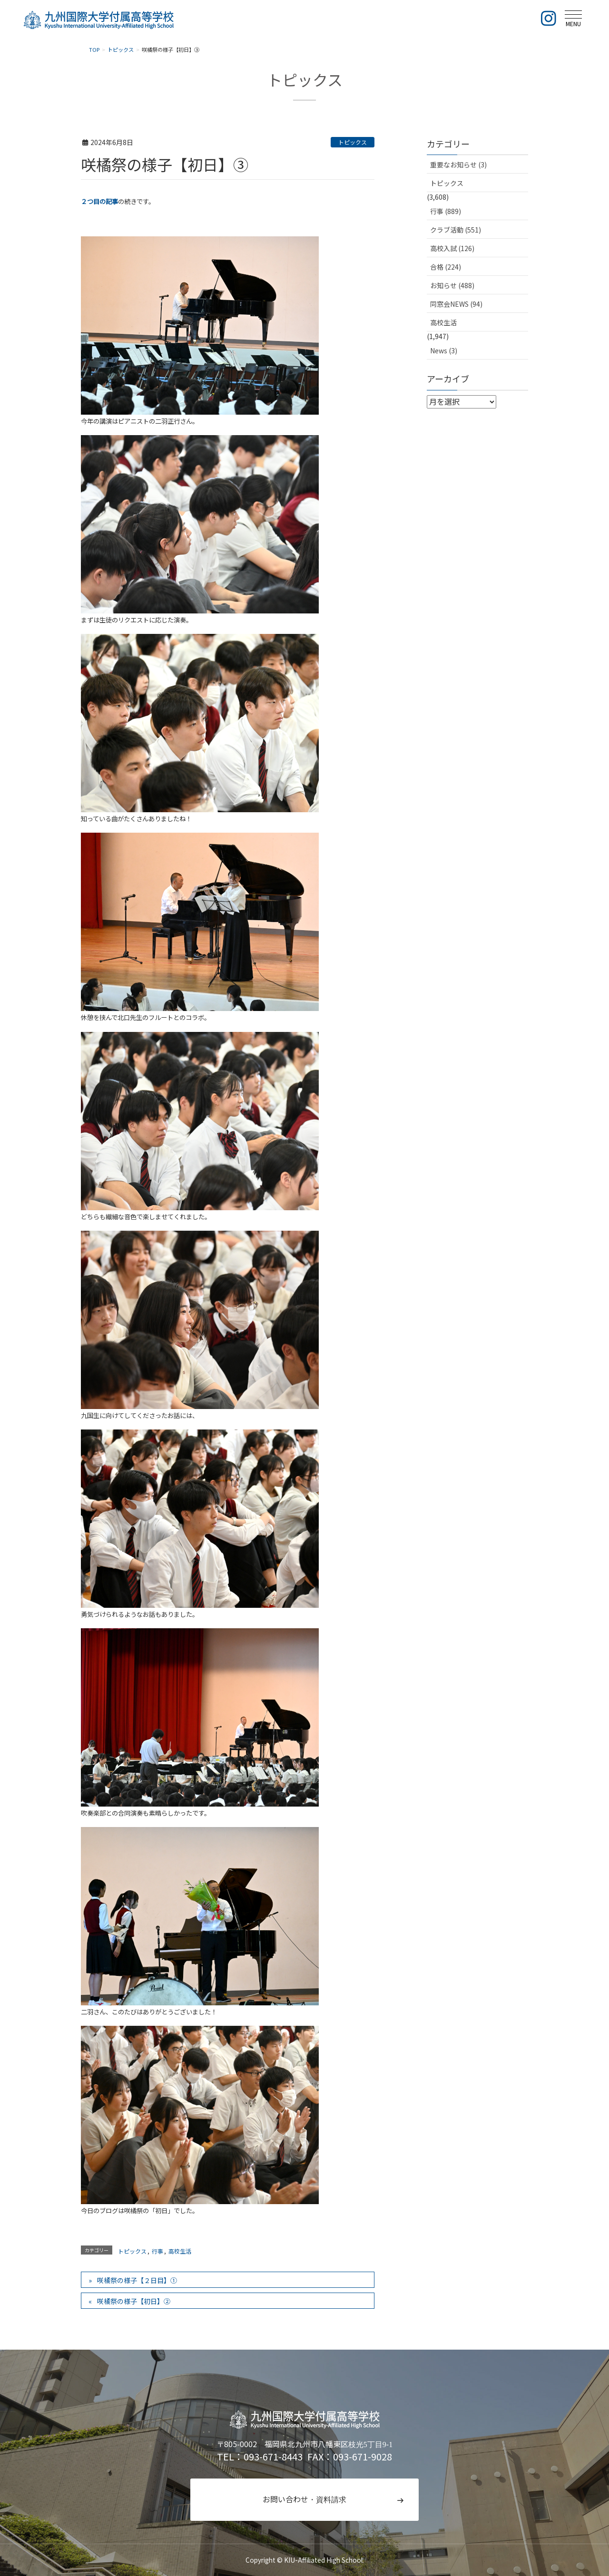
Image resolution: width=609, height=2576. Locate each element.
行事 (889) (445, 211)
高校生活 (179, 2251)
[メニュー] (573, 17)
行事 (157, 2251)
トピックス (352, 142)
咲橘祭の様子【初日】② (133, 2301)
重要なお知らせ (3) (458, 164)
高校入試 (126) (452, 248)
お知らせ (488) (452, 285)
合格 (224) (445, 267)
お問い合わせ (304, 2499)
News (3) (443, 350)
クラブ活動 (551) (455, 229)
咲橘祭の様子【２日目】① (137, 2280)
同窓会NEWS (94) (456, 304)
